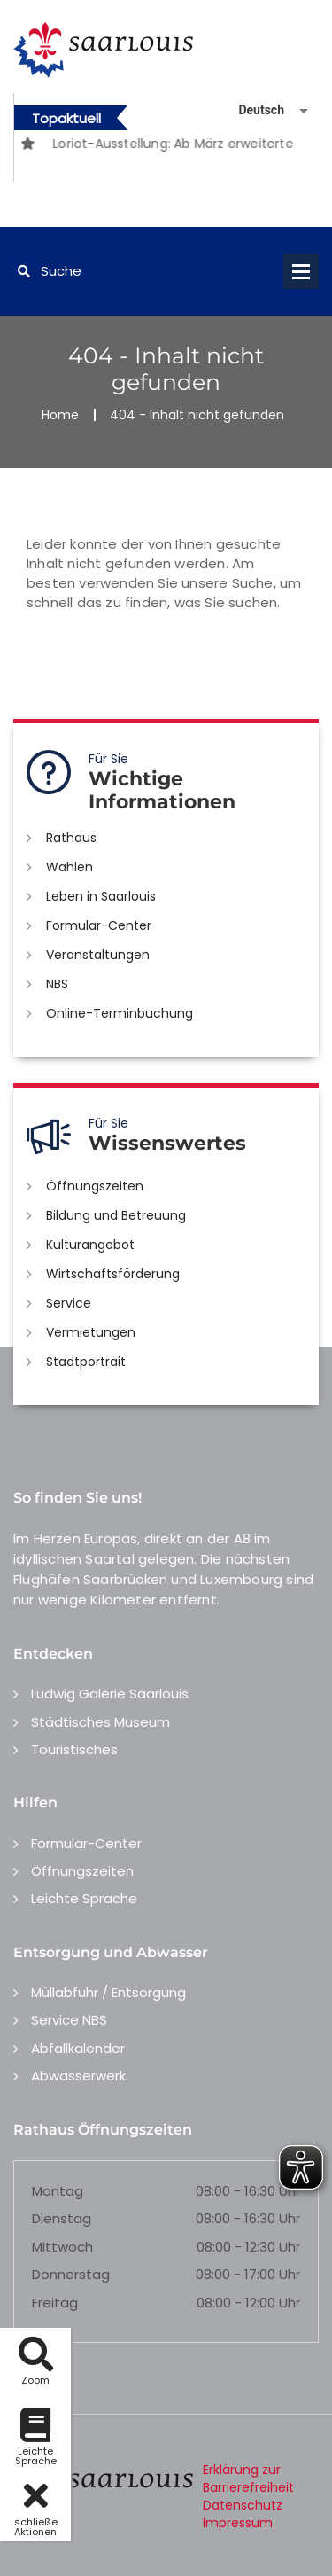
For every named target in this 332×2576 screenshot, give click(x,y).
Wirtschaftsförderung (113, 1274)
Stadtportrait (86, 1361)
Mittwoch (62, 2246)
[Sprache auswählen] (252, 110)
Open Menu (301, 271)
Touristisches (74, 1749)
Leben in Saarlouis (101, 896)
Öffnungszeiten (94, 1186)
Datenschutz (242, 2505)
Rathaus (71, 838)
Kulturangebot (90, 1244)
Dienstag (61, 2218)
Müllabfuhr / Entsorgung (108, 1992)
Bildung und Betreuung (116, 1215)
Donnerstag (71, 2274)
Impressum (238, 2523)
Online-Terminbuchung (119, 1013)
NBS (57, 984)
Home (60, 415)
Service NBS (69, 2019)
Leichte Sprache (84, 1898)
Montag (57, 2191)
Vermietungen (90, 1332)
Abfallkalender (78, 2048)
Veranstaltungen (98, 955)
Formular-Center (98, 925)
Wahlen (69, 867)
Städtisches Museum (100, 1722)
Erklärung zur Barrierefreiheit (248, 2478)
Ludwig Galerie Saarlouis (110, 1693)
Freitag (55, 2302)
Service (68, 1303)
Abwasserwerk (78, 2075)
